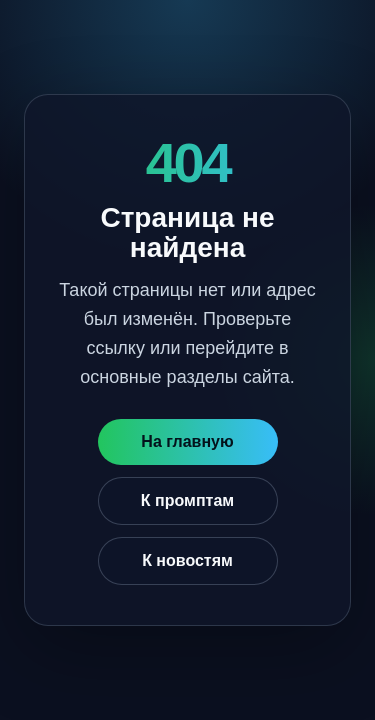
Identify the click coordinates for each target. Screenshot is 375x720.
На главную (187, 441)
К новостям (187, 560)
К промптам (187, 500)
